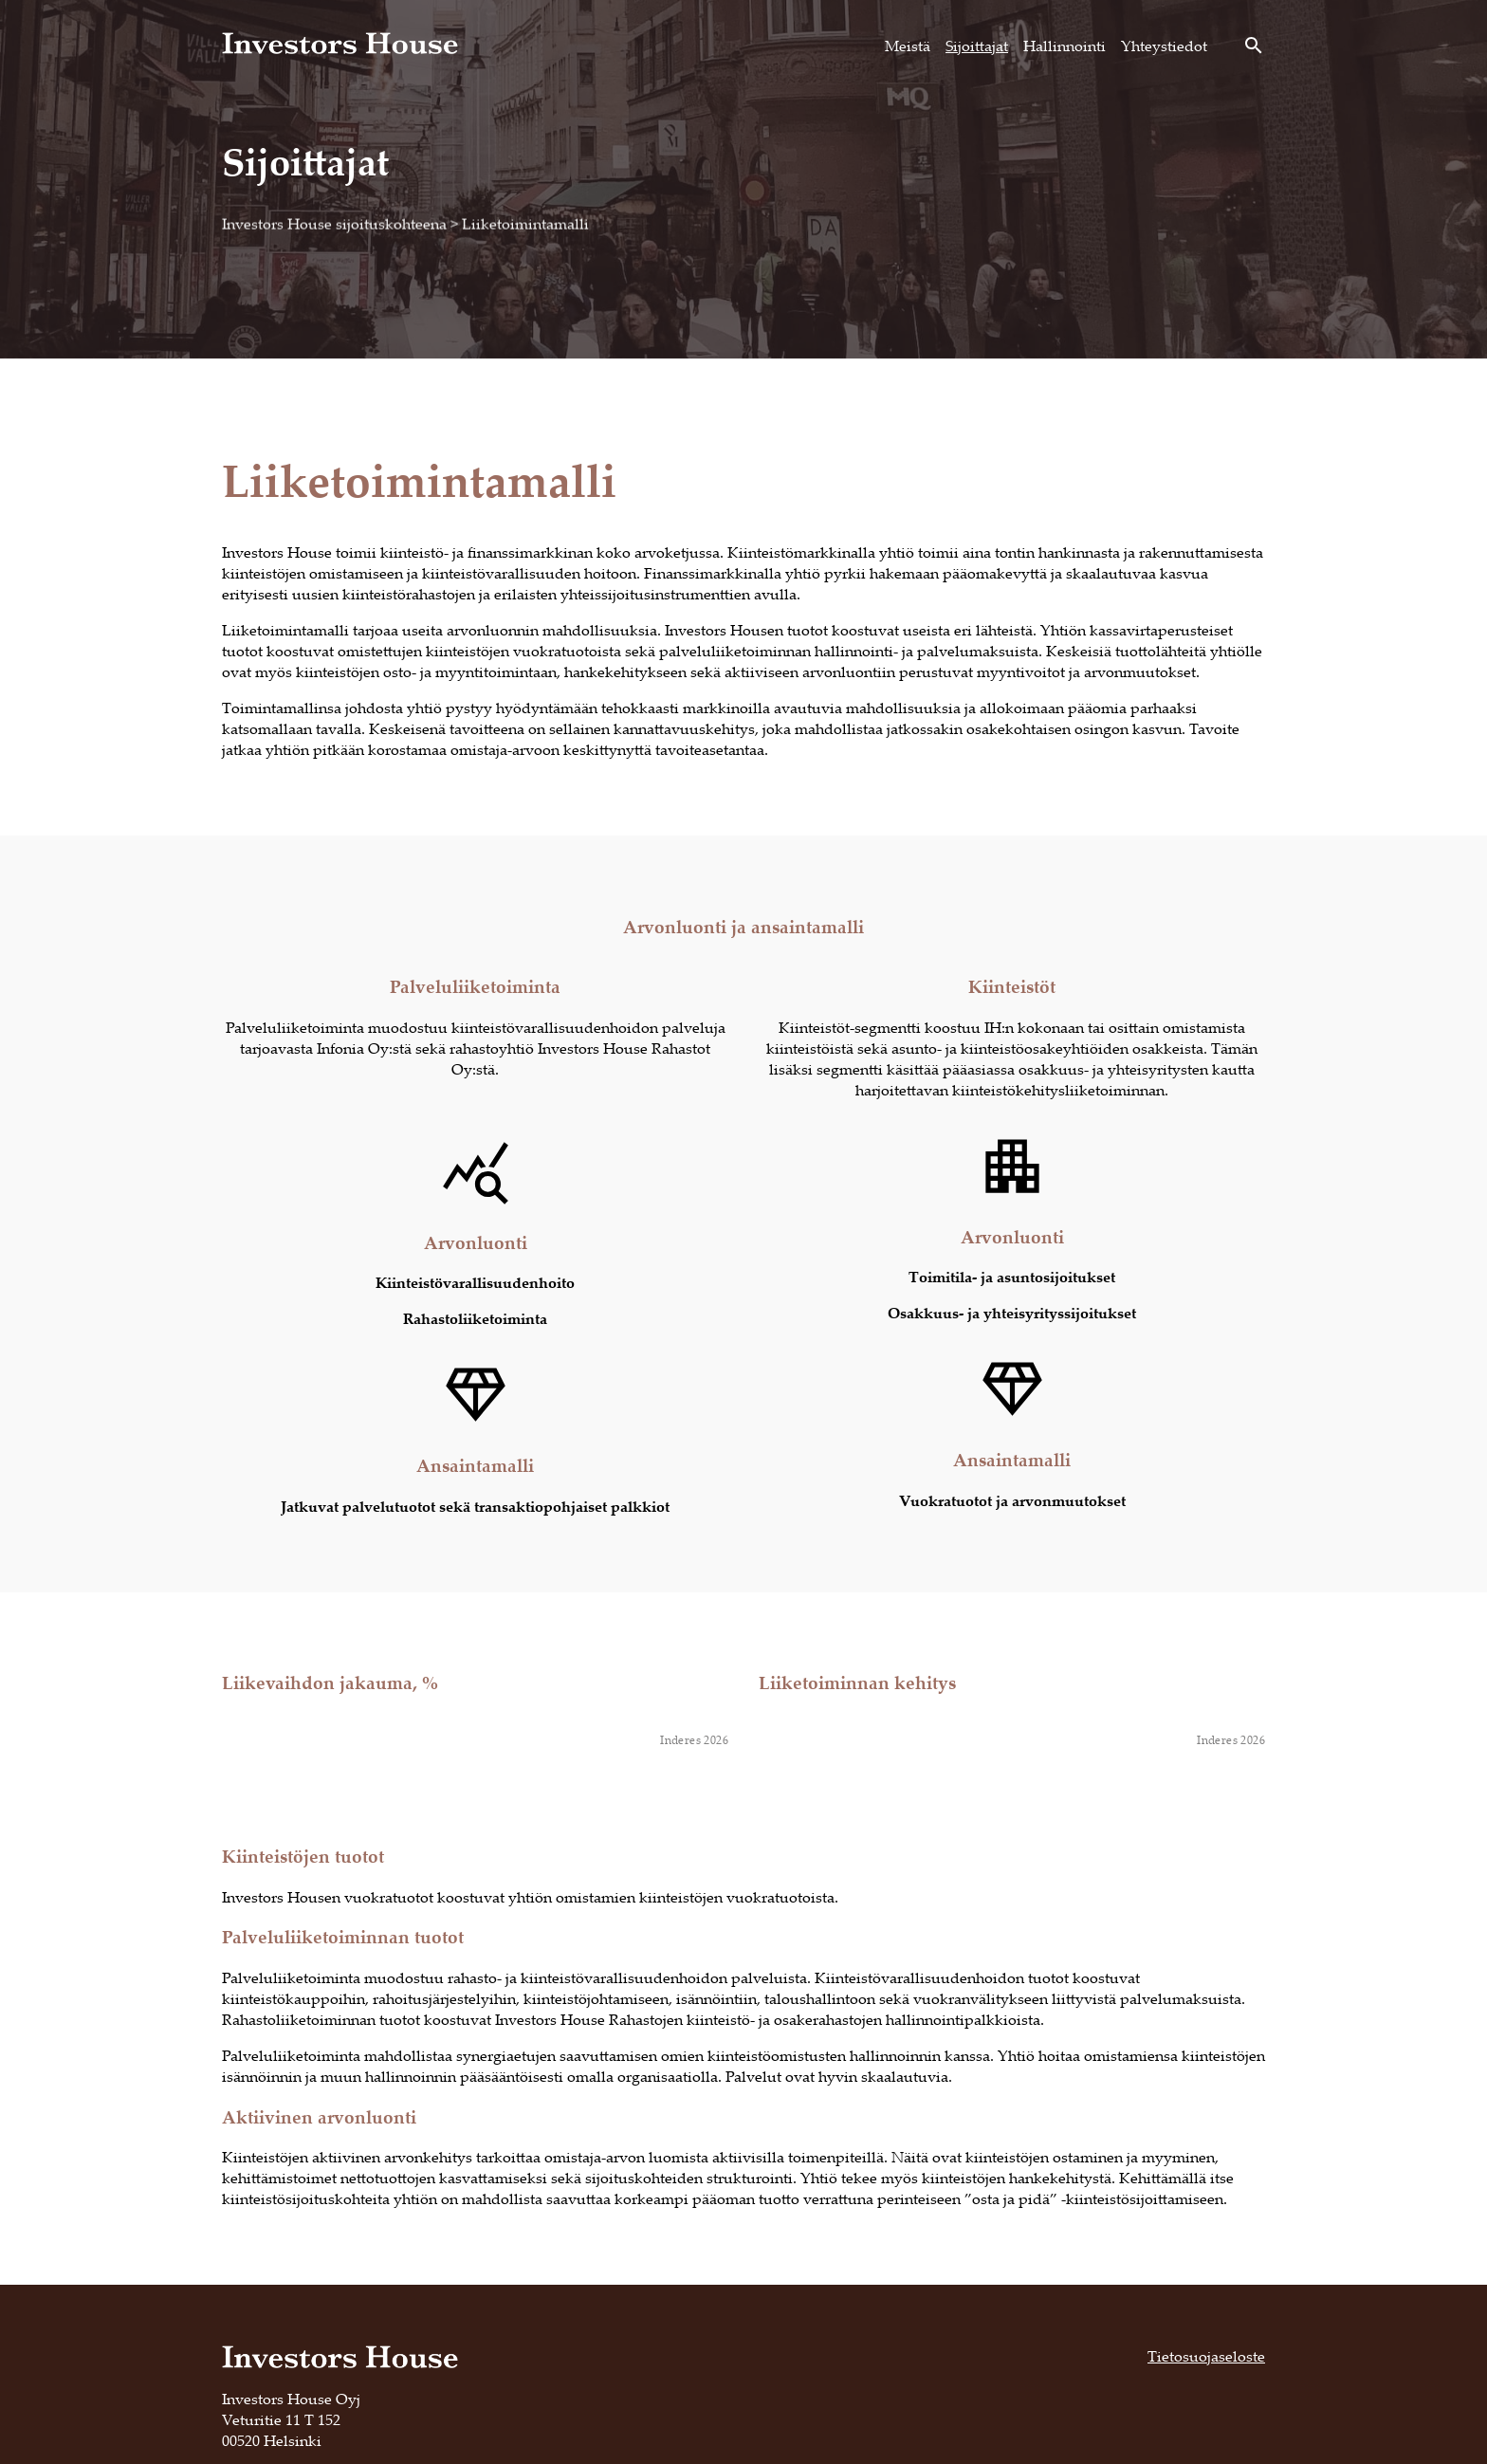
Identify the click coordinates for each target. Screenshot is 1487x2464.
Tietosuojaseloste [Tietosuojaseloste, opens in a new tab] (1206, 2355)
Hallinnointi (1064, 45)
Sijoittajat (976, 45)
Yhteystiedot (1164, 45)
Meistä (907, 45)
